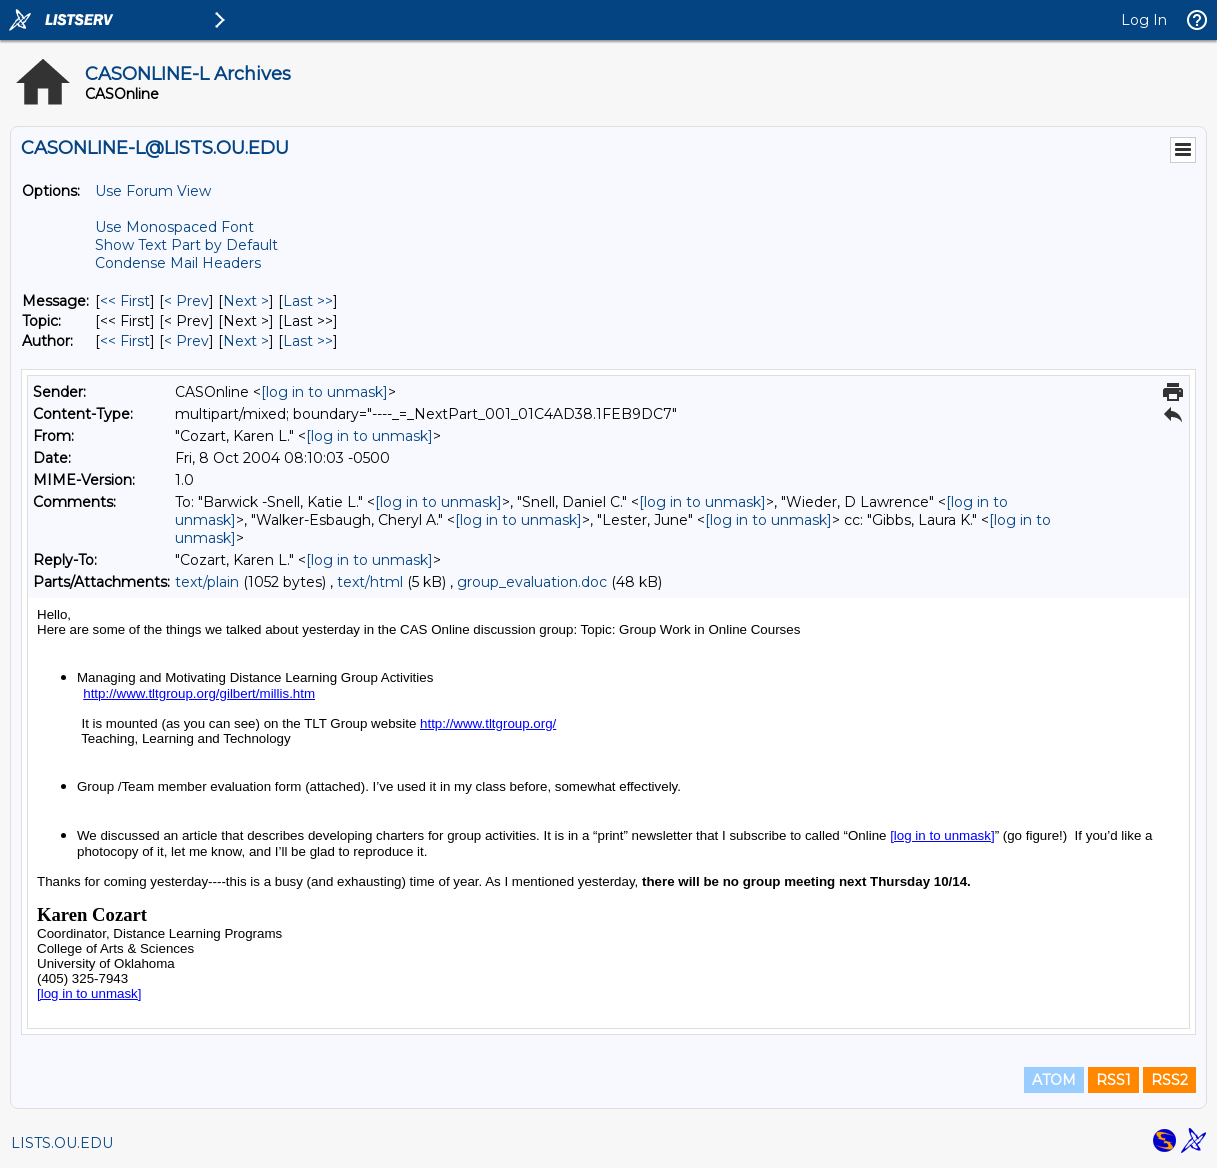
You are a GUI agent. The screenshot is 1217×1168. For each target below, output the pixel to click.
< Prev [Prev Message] (186, 301)
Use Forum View (153, 191)
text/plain (207, 582)
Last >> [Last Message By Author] (308, 341)
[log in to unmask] (324, 392)
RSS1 (1113, 1080)
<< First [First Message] (125, 301)
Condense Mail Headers (178, 263)
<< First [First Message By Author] (125, 341)
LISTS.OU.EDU (62, 1143)
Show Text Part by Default (186, 245)
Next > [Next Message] (246, 301)
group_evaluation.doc (532, 582)
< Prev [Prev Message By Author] (186, 341)
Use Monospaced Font (174, 227)
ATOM (1054, 1080)
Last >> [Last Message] (308, 301)
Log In (1144, 20)
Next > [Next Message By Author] (246, 341)
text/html (370, 582)
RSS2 (1169, 1080)
